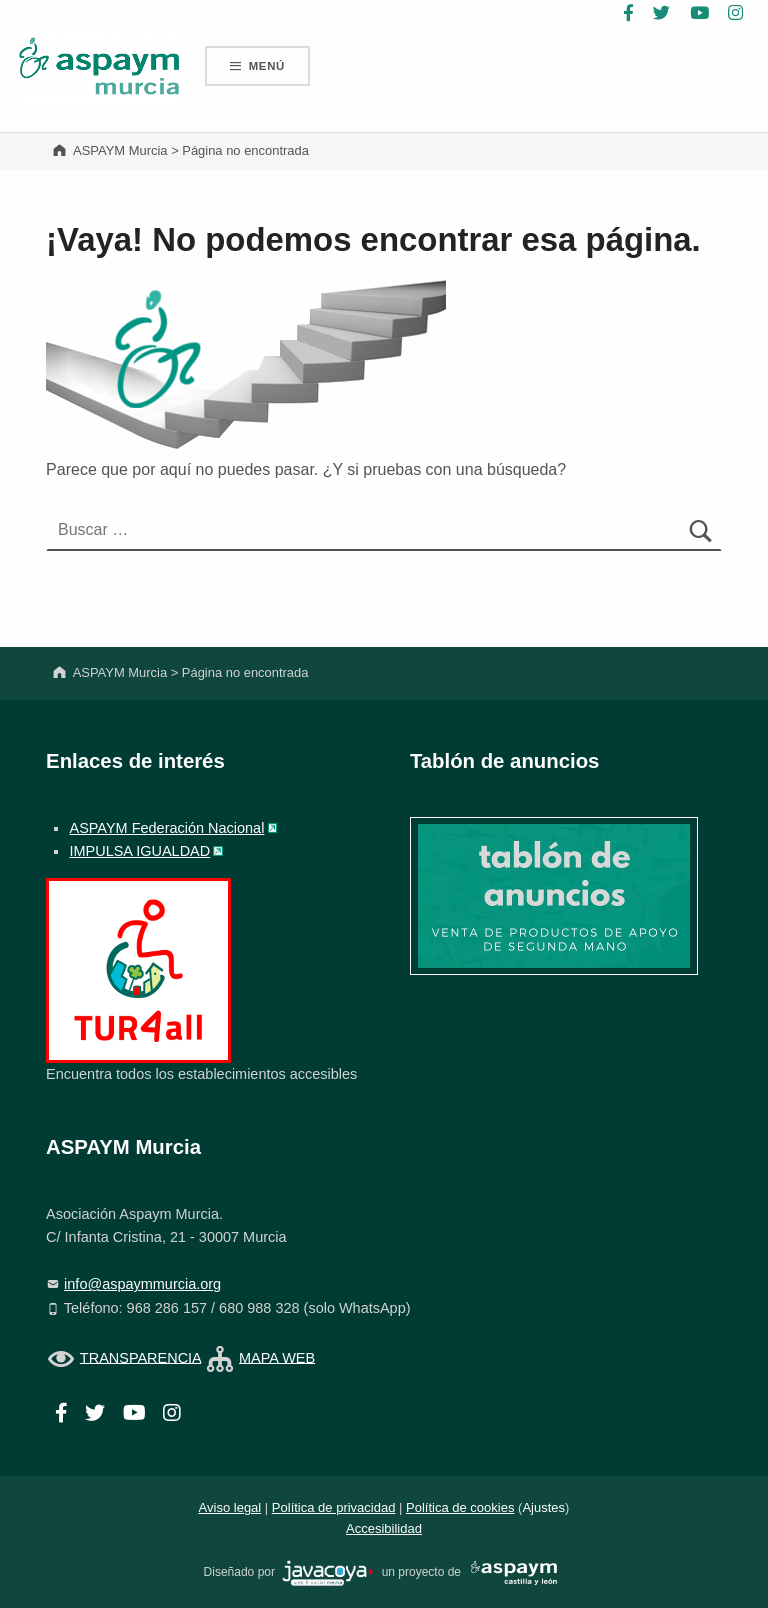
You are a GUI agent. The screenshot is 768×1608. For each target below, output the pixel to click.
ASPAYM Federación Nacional (166, 828)
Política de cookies (460, 1507)
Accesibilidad (384, 1528)
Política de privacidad (334, 1507)
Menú (267, 66)
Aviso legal (230, 1507)
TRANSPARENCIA (140, 1357)
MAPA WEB (277, 1357)
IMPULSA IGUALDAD (139, 851)
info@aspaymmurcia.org (142, 1284)
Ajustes (543, 1507)
